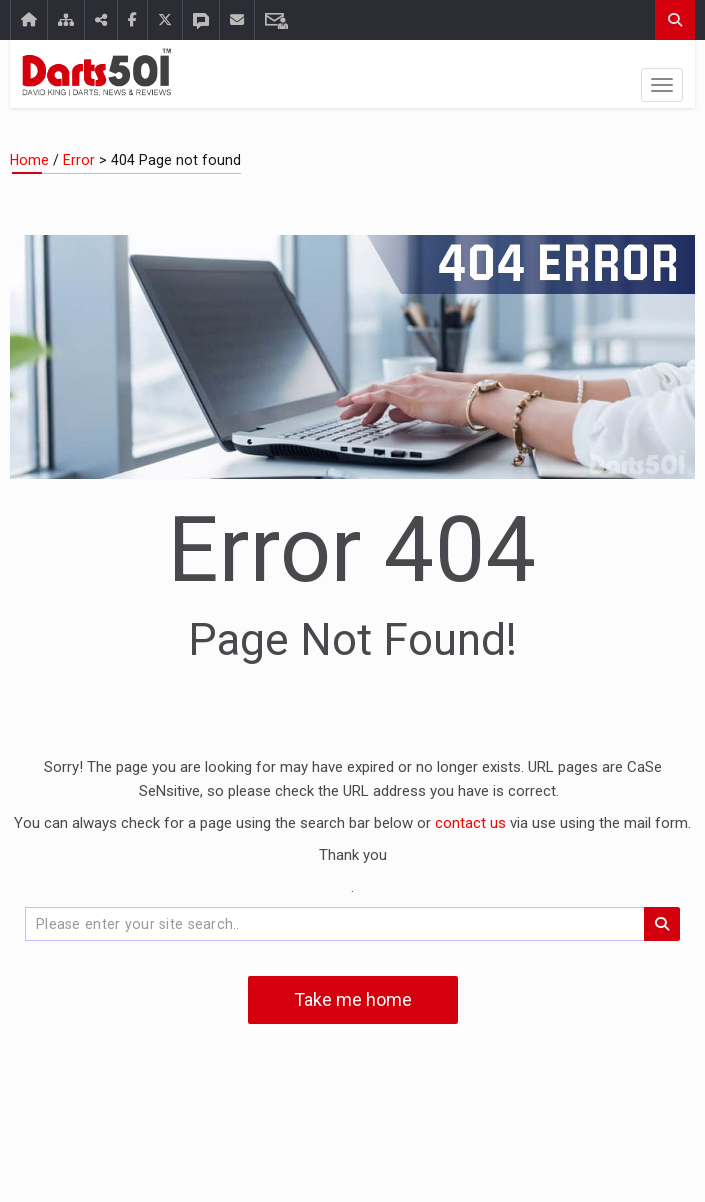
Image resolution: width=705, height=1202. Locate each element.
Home (29, 160)
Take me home (353, 999)
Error (79, 160)
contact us (472, 823)
